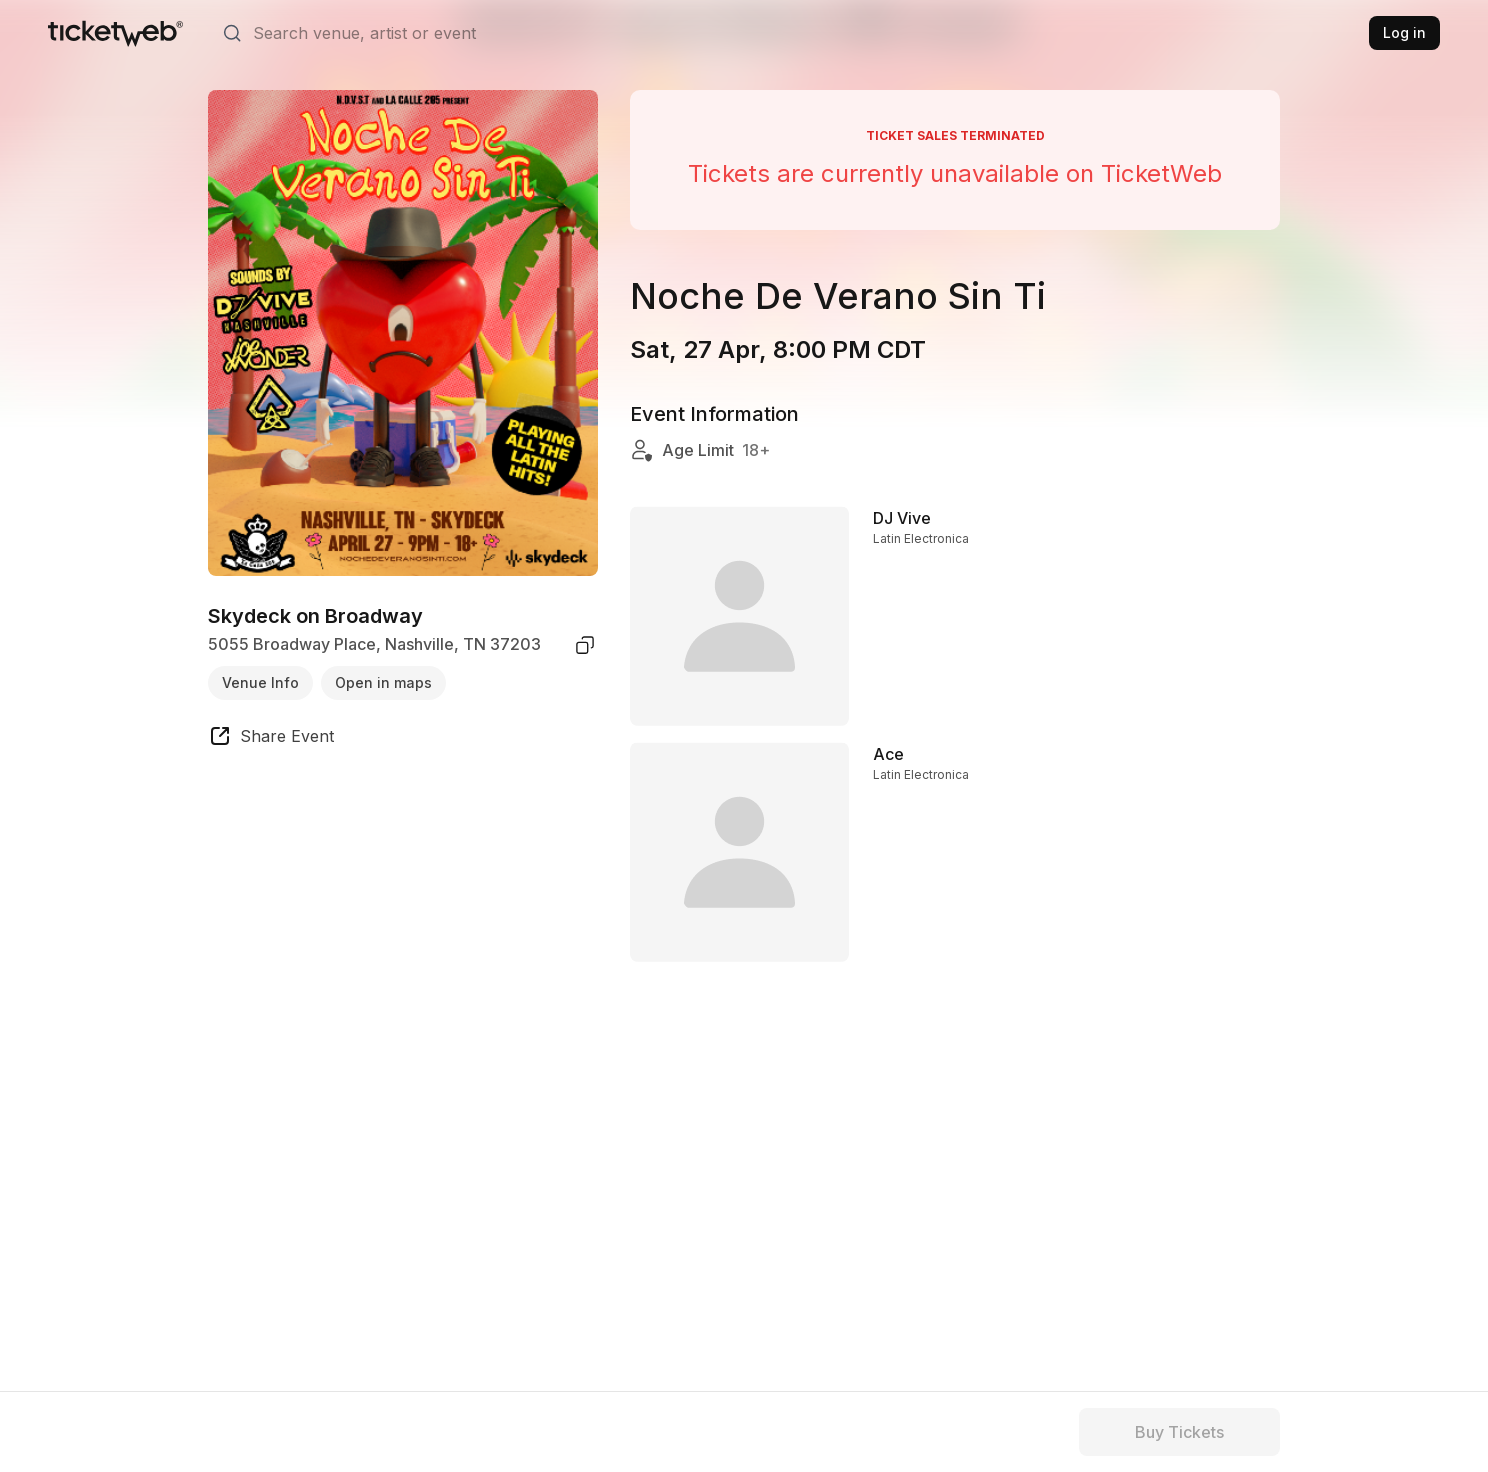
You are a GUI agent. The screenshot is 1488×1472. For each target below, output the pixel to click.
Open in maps (383, 682)
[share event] (271, 739)
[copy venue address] (585, 645)
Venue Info (260, 682)
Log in (1404, 32)
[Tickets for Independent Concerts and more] (115, 33)
